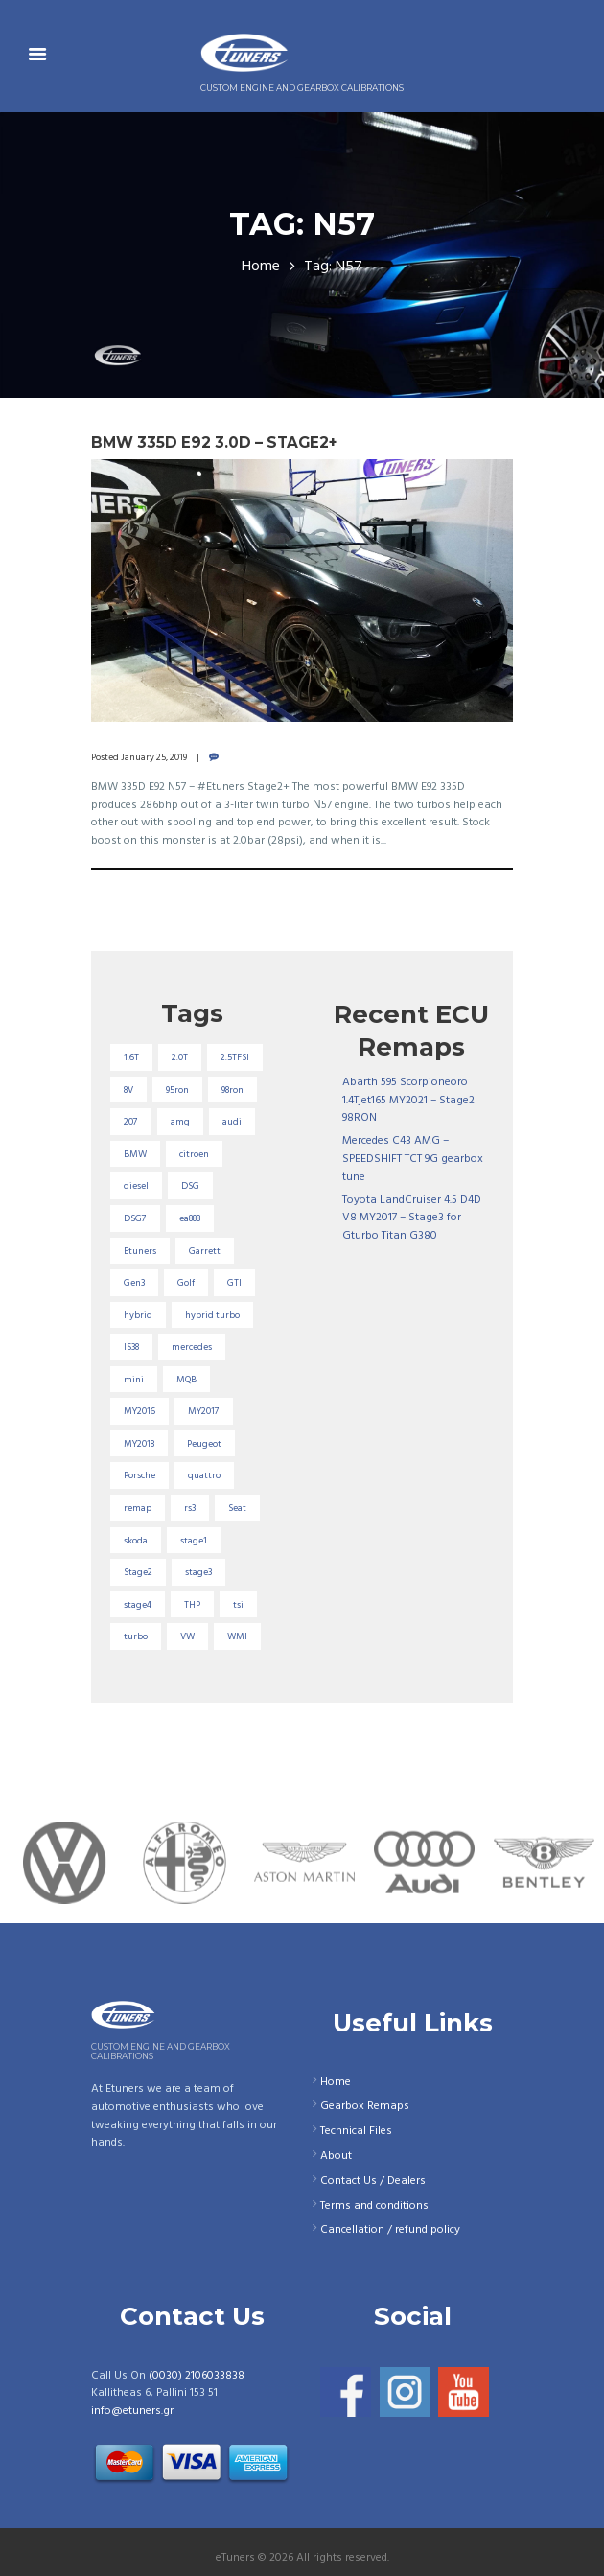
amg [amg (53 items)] (180, 1121)
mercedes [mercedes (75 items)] (192, 1347)
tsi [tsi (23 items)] (238, 1605)
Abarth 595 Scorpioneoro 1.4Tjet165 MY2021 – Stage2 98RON (408, 1100)
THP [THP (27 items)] (192, 1605)
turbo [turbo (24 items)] (136, 1636)
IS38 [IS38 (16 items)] (131, 1347)
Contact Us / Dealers (373, 2181)
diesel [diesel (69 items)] (136, 1186)
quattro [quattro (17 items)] (204, 1475)
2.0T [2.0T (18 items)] (180, 1057)
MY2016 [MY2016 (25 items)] (139, 1411)
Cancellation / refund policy (390, 2229)
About (336, 2156)
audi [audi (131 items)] (232, 1121)
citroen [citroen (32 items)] (194, 1154)
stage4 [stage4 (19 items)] (137, 1605)
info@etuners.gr (132, 2411)
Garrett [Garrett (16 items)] (205, 1251)
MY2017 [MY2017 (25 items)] (204, 1411)
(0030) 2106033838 (196, 2375)
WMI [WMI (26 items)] (237, 1636)
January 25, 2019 (154, 757)
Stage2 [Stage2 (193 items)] (138, 1572)
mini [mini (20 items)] (134, 1379)
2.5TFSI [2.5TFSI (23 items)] (235, 1057)
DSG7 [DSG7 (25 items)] (135, 1218)
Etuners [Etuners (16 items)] (140, 1251)
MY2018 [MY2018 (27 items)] (139, 1443)
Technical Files (356, 2131)
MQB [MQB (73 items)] (186, 1379)
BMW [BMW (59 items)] (135, 1154)
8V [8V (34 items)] (128, 1090)
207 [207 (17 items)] (131, 1121)
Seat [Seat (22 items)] (237, 1508)
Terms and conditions (374, 2206)
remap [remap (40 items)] (137, 1508)
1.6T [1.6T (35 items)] (131, 1057)
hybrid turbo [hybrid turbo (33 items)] (212, 1315)
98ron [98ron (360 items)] (232, 1090)
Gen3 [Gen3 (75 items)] (134, 1282)
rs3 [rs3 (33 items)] (190, 1508)
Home (261, 267)
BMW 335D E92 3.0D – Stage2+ (214, 442)
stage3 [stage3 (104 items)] (198, 1572)
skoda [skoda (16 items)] (136, 1540)
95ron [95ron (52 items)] (177, 1090)
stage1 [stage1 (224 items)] (193, 1540)
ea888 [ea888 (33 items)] (189, 1218)
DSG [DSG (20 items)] (190, 1186)
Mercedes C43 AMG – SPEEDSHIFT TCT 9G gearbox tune (412, 1158)
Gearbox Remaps (364, 2106)
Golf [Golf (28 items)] (186, 1282)
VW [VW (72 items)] (187, 1636)
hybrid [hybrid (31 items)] (138, 1315)
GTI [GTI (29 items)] (234, 1282)
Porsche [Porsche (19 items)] (139, 1475)
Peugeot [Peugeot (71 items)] (204, 1443)
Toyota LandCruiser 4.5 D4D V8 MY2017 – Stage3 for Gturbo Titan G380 (411, 1218)
